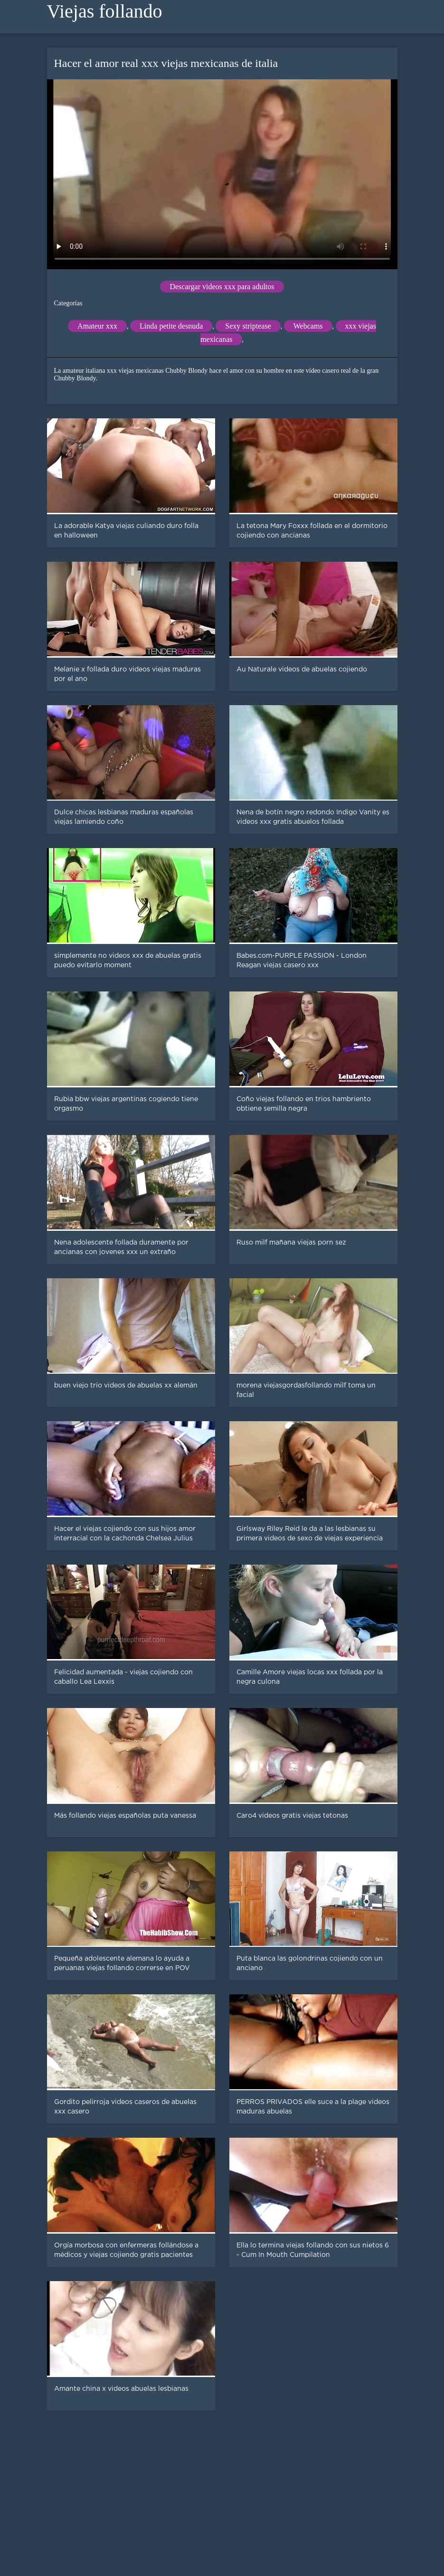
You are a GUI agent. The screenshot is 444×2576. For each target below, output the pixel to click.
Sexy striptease (248, 326)
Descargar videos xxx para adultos (222, 287)
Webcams (308, 326)
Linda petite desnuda (171, 326)
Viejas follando (104, 11)
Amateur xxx (97, 326)
